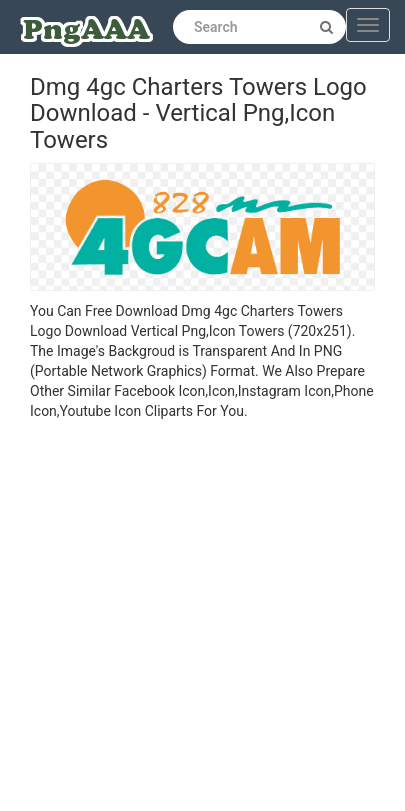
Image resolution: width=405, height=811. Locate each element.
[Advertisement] (187, 618)
